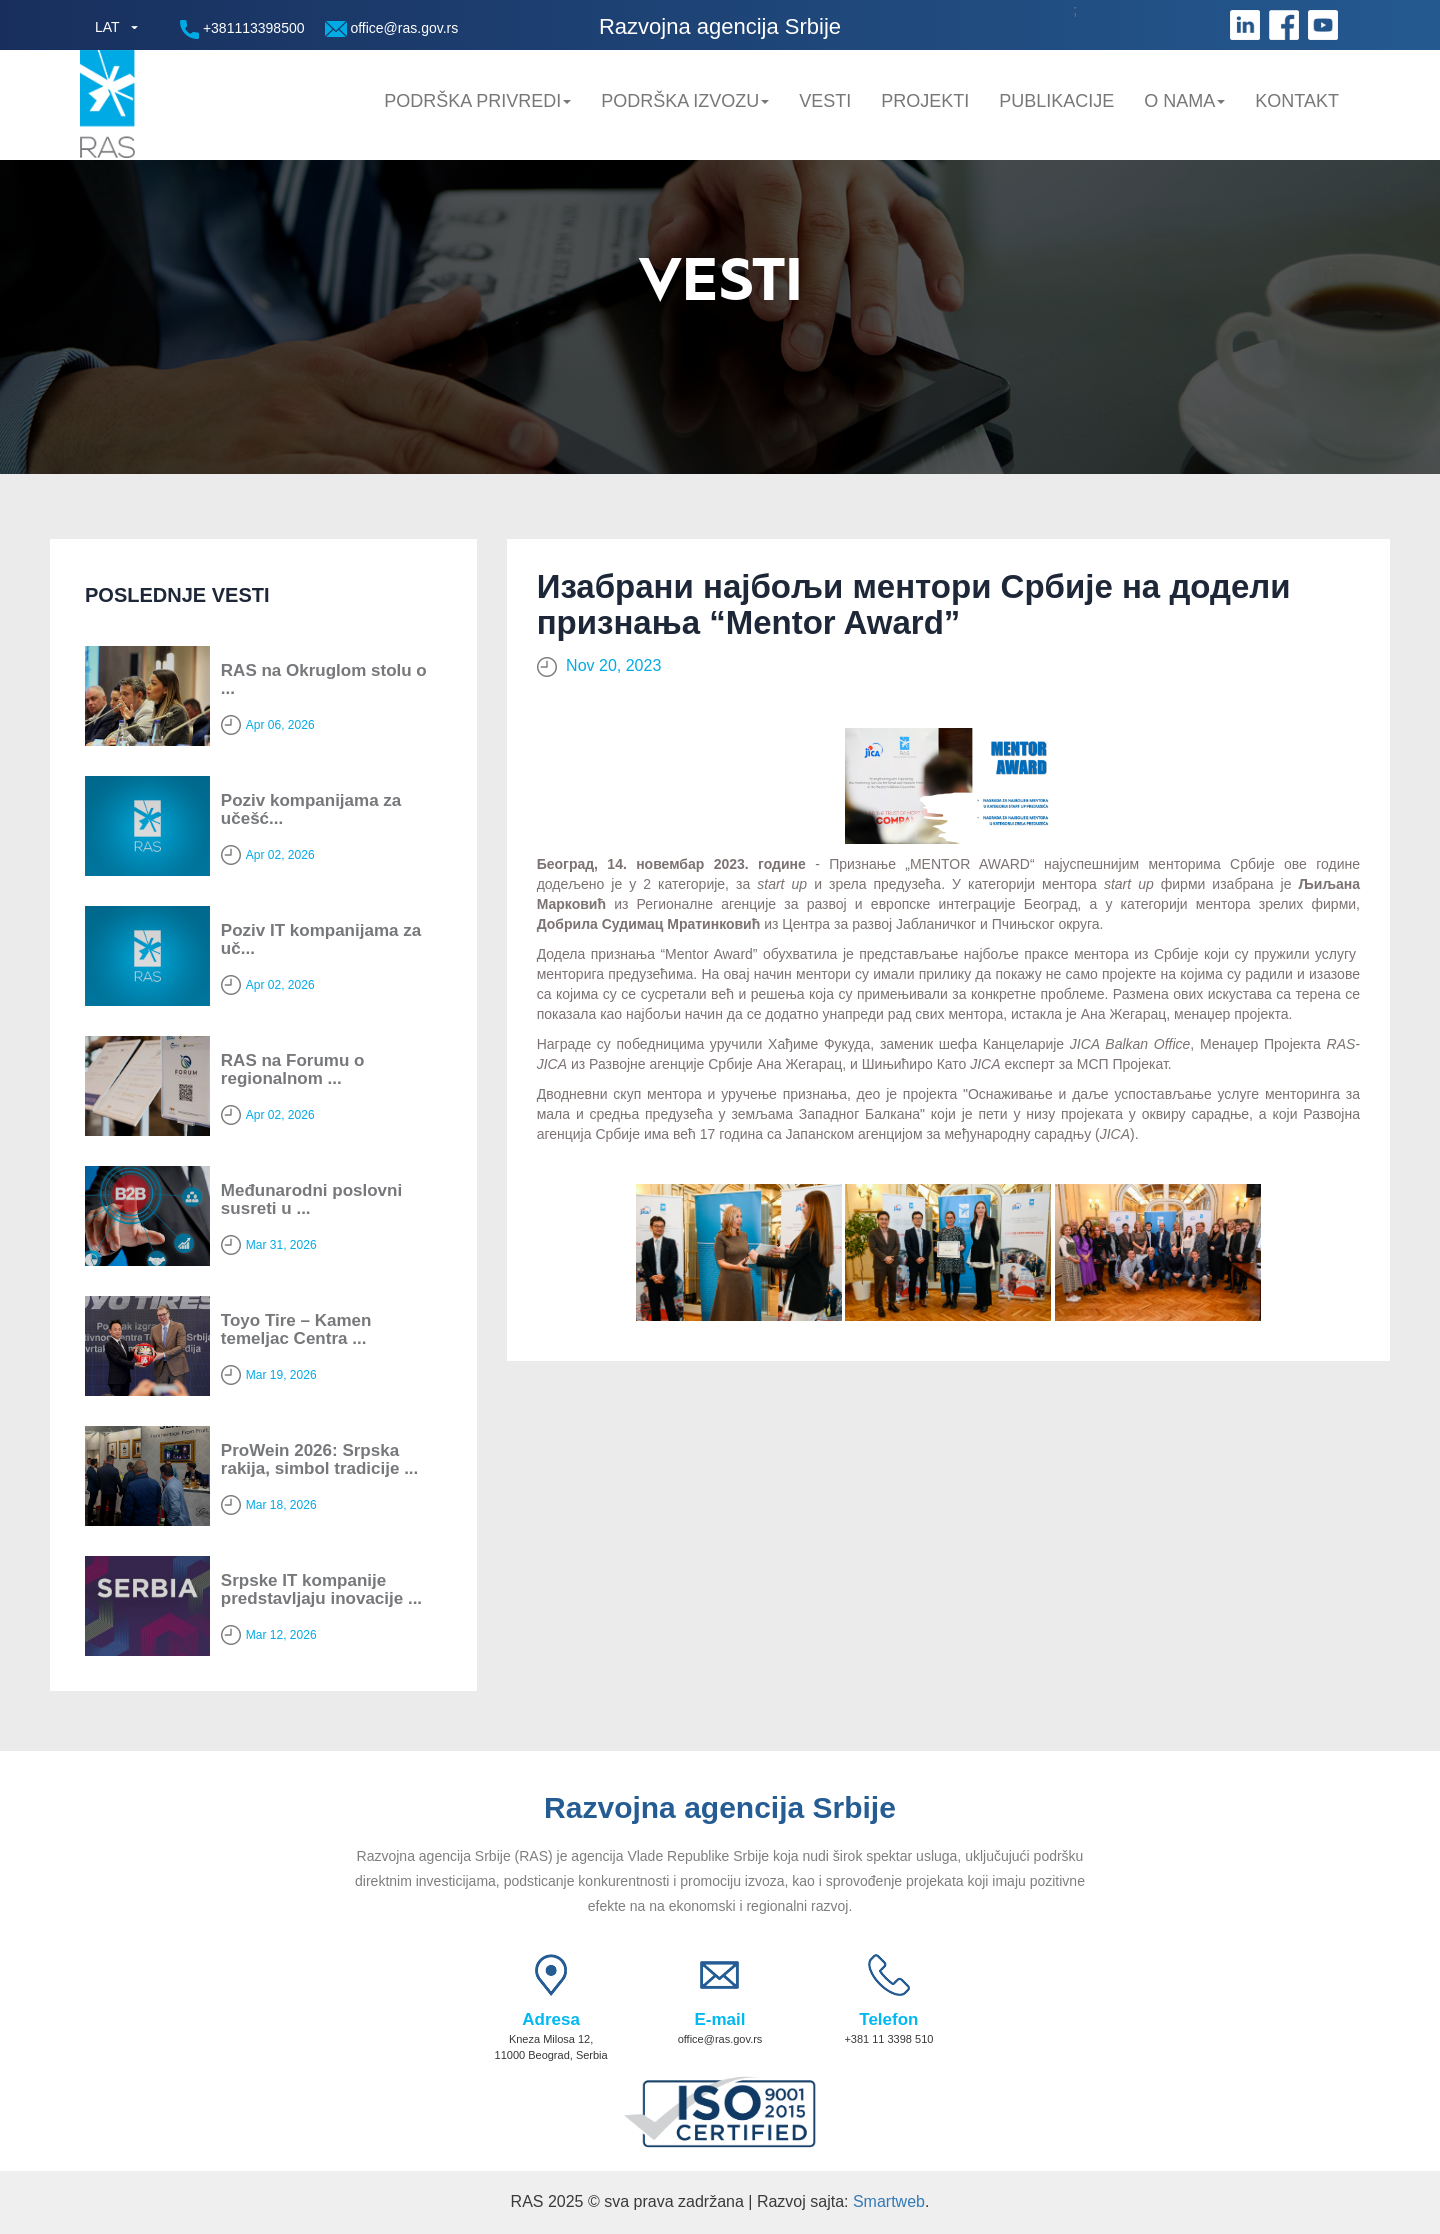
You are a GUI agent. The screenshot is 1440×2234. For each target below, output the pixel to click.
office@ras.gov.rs (392, 28)
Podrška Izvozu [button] (685, 101)
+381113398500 (242, 29)
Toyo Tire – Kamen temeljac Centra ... (296, 1330)
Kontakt (1297, 101)
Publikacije (1056, 101)
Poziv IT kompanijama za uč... (321, 940)
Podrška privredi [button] (477, 101)
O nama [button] (1184, 101)
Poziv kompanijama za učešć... (311, 810)
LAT (107, 27)
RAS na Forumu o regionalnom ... (293, 1070)
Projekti (925, 101)
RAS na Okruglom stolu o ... (324, 680)
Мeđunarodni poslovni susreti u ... (311, 1200)
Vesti (825, 101)
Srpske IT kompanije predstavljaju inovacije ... (321, 1590)
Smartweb (889, 2201)
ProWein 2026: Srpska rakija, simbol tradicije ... (319, 1460)
